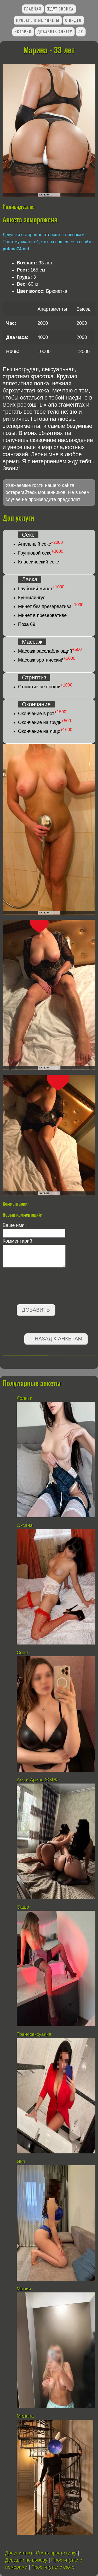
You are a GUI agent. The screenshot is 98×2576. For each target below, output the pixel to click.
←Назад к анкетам (56, 1339)
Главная (32, 9)
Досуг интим (18, 2553)
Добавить (36, 1310)
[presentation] (42, 1287)
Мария (24, 2288)
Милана (25, 2416)
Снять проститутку (56, 2553)
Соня (22, 1652)
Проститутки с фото (52, 2567)
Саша (23, 1907)
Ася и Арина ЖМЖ (37, 1779)
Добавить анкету (54, 31)
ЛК (80, 31)
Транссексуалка (35, 2034)
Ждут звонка (60, 9)
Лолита (25, 1398)
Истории (23, 31)
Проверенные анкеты (37, 20)
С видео (73, 20)
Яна (21, 2161)
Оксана (25, 1525)
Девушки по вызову (26, 2560)
